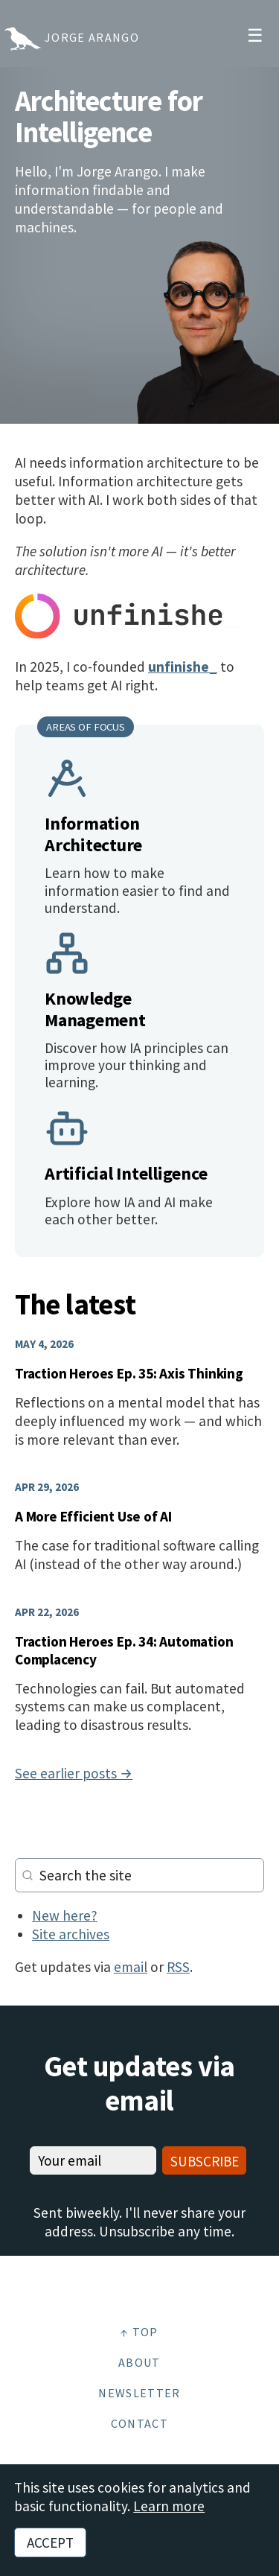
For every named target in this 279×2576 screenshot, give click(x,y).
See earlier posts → (73, 1773)
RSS (178, 1967)
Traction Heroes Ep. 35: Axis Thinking (129, 1373)
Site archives (70, 1934)
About (139, 2362)
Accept (50, 2542)
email (130, 1967)
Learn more (169, 2506)
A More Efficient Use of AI (93, 1516)
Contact (139, 2423)
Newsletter (139, 2392)
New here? (64, 1915)
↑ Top (139, 2331)
